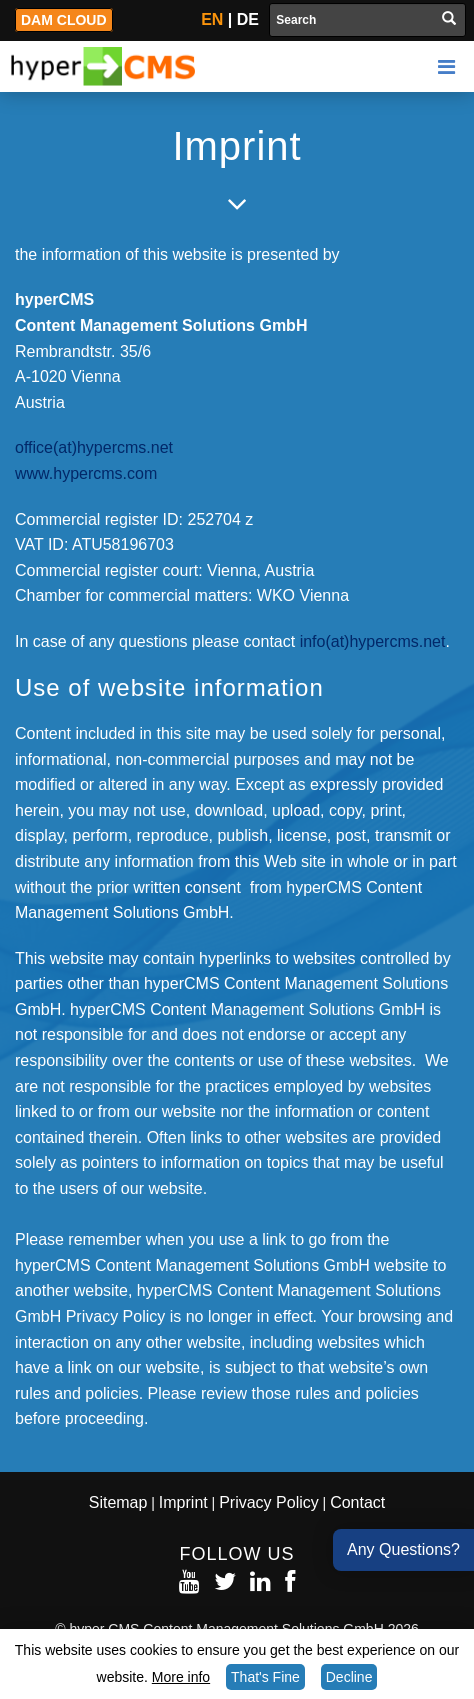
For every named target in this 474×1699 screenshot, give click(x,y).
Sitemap (118, 1502)
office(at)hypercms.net (94, 447)
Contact (357, 1502)
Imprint (183, 1502)
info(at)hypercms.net (373, 641)
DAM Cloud (64, 20)
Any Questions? (403, 1549)
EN (212, 19)
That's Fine (265, 1677)
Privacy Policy (269, 1502)
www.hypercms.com (86, 473)
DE (248, 19)
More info (181, 1677)
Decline (349, 1677)
